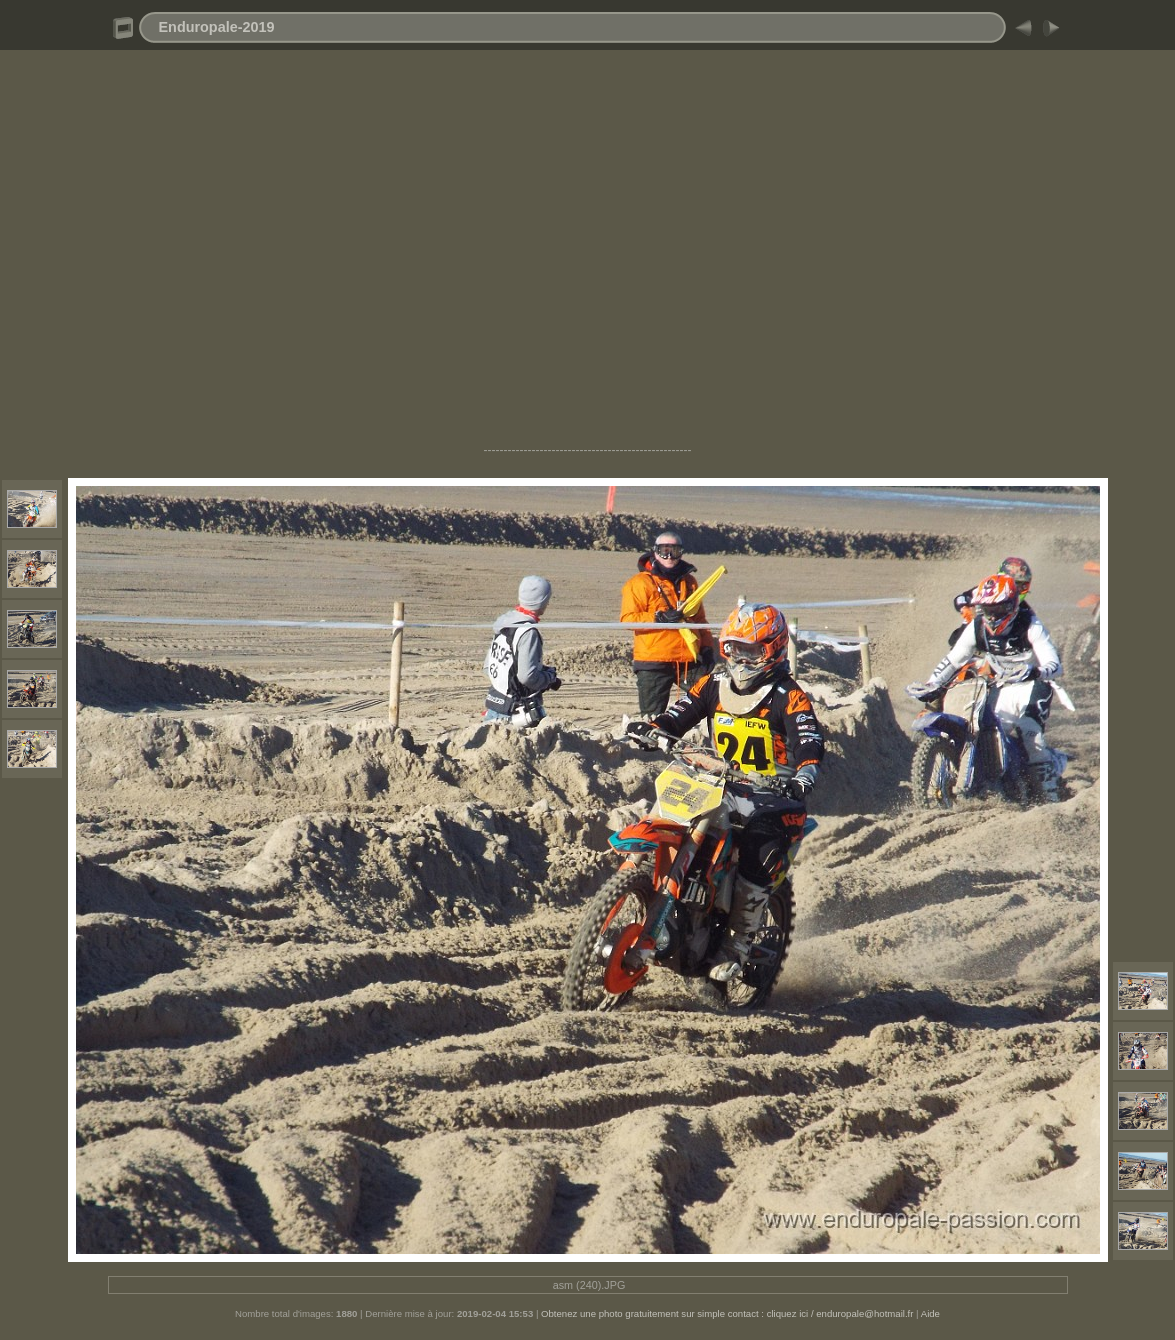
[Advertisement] (587, 255)
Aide (930, 1313)
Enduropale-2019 (217, 27)
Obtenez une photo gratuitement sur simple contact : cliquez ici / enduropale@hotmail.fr (727, 1313)
